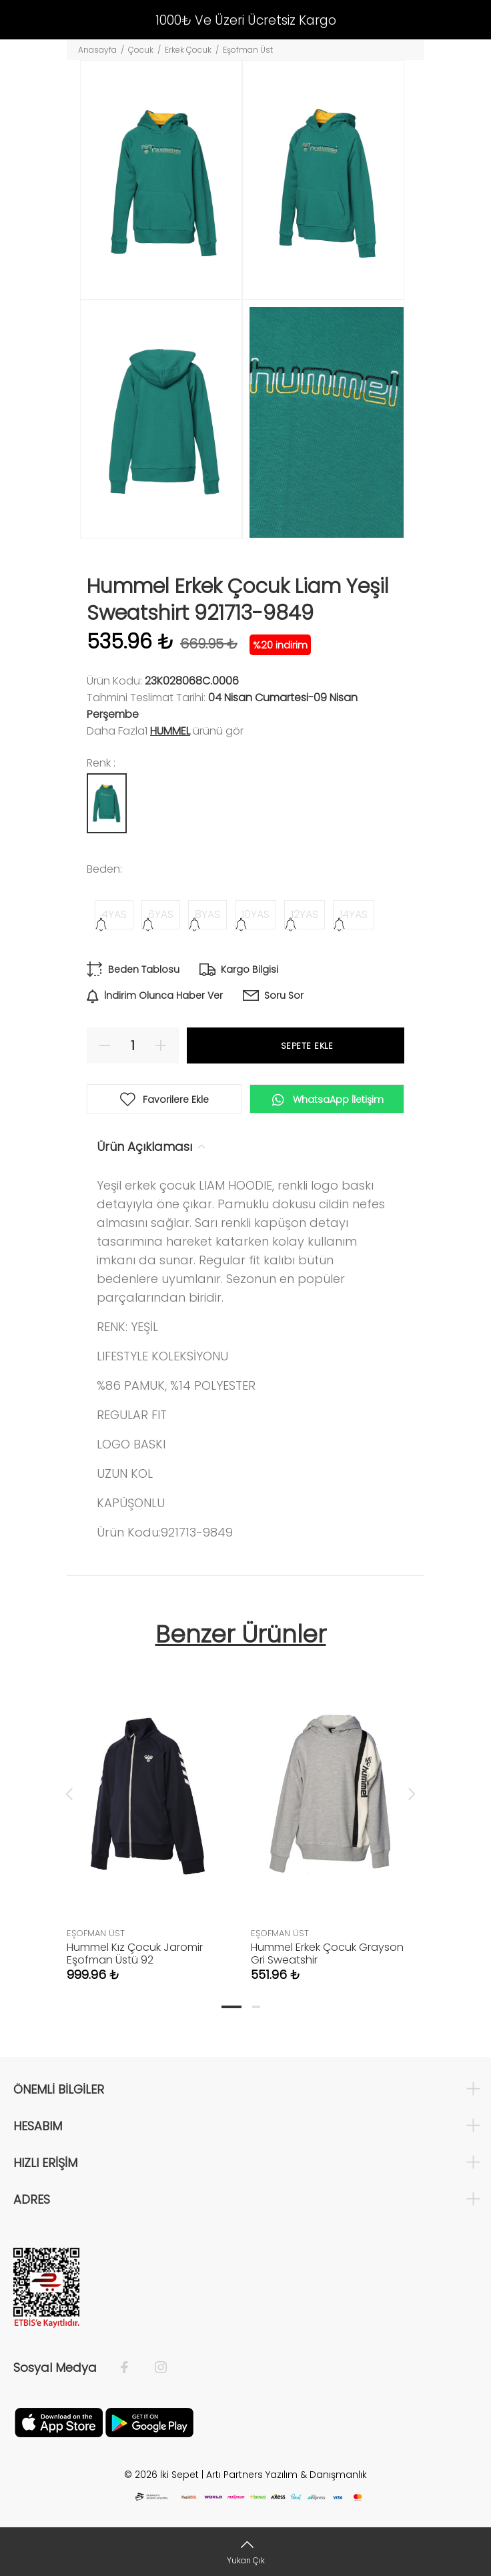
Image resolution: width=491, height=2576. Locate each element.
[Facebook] (131, 2367)
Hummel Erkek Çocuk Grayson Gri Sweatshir (327, 1954)
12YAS (304, 914)
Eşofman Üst (248, 49)
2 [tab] (256, 2007)
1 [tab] (231, 2007)
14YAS (354, 914)
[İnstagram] (154, 2367)
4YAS (114, 914)
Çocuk (140, 49)
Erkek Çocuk (188, 49)
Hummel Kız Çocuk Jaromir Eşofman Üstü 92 (135, 1954)
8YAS (207, 914)
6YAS (160, 914)
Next (411, 1793)
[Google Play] (149, 2422)
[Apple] (58, 2422)
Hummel (170, 731)
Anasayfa (97, 49)
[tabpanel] (149, 1812)
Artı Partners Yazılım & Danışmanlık (286, 2474)
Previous (69, 1793)
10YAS (255, 914)
